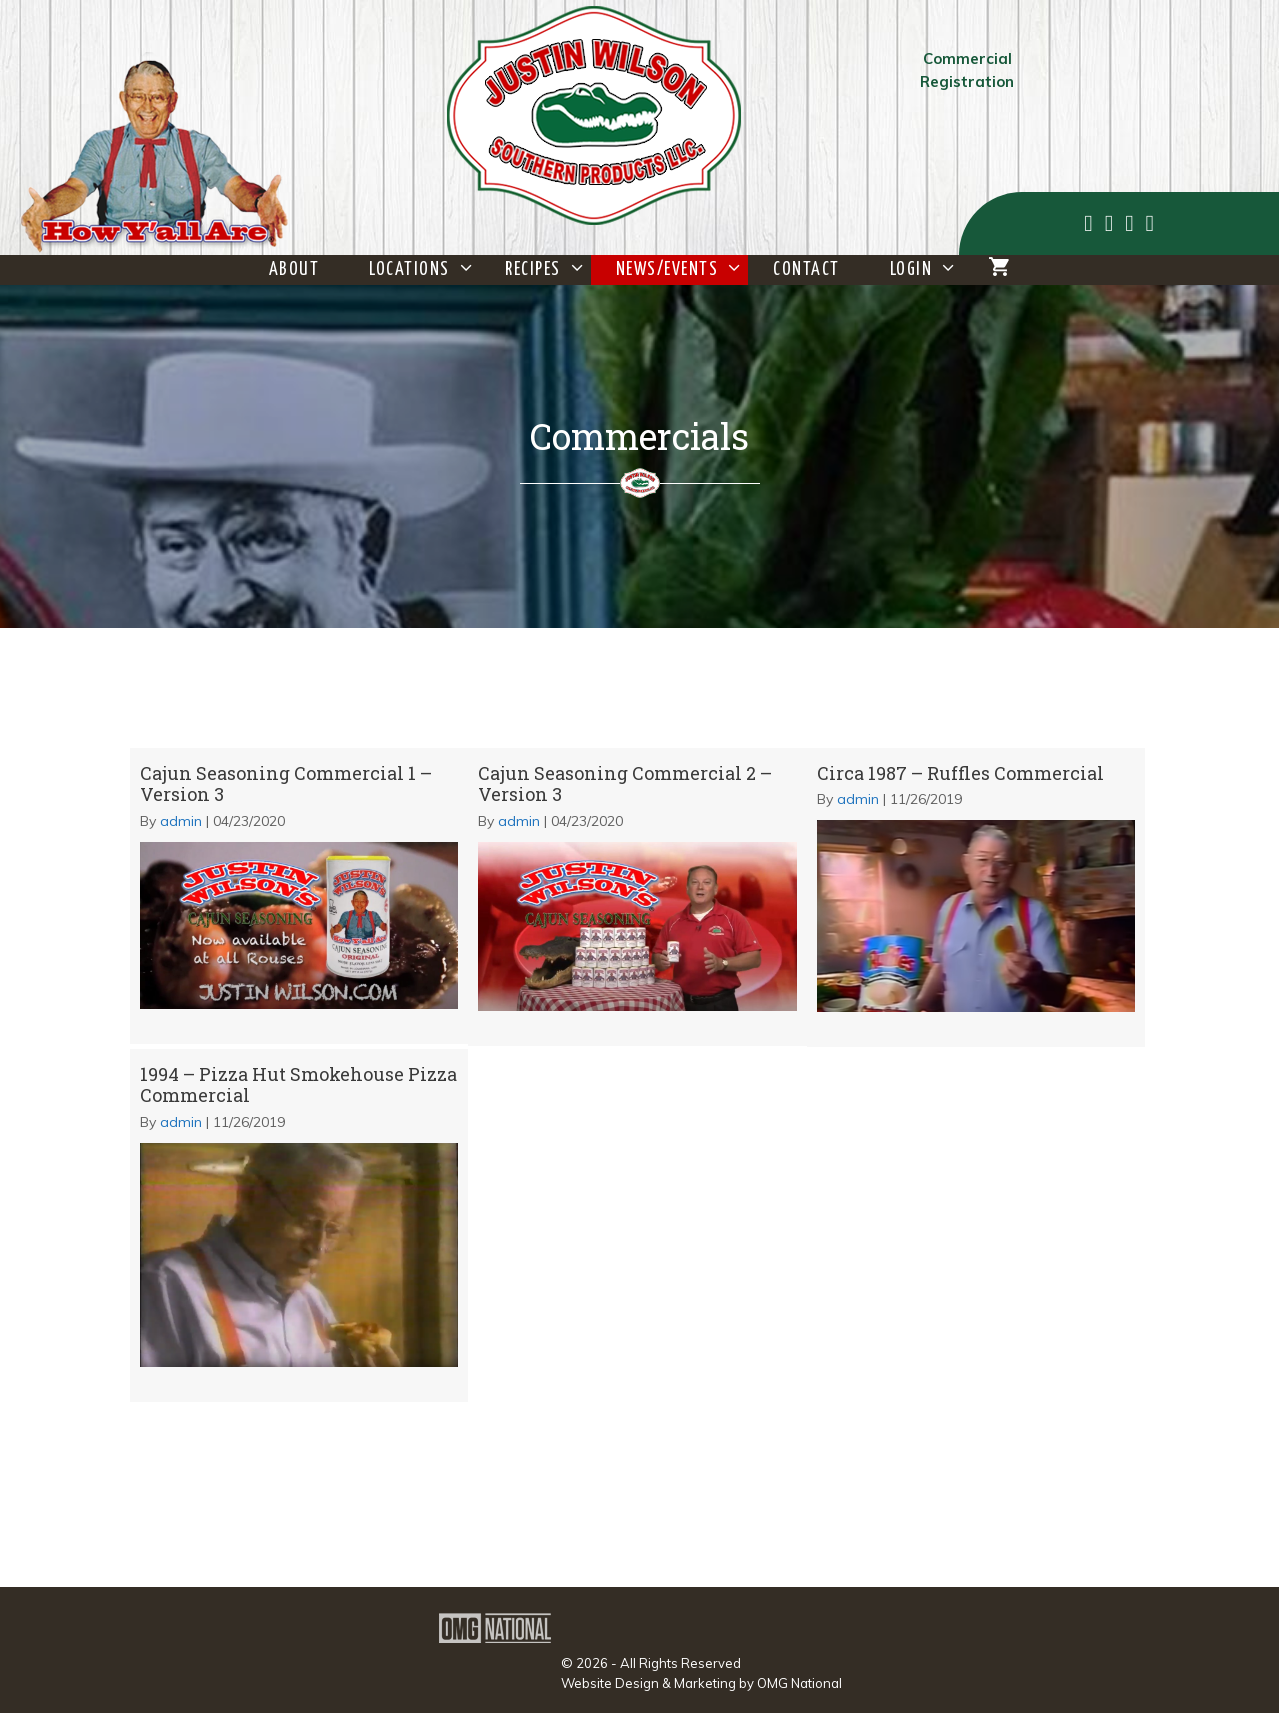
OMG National (799, 1683)
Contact (806, 270)
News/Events (682, 270)
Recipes (548, 270)
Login (926, 270)
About (294, 270)
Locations (424, 270)
